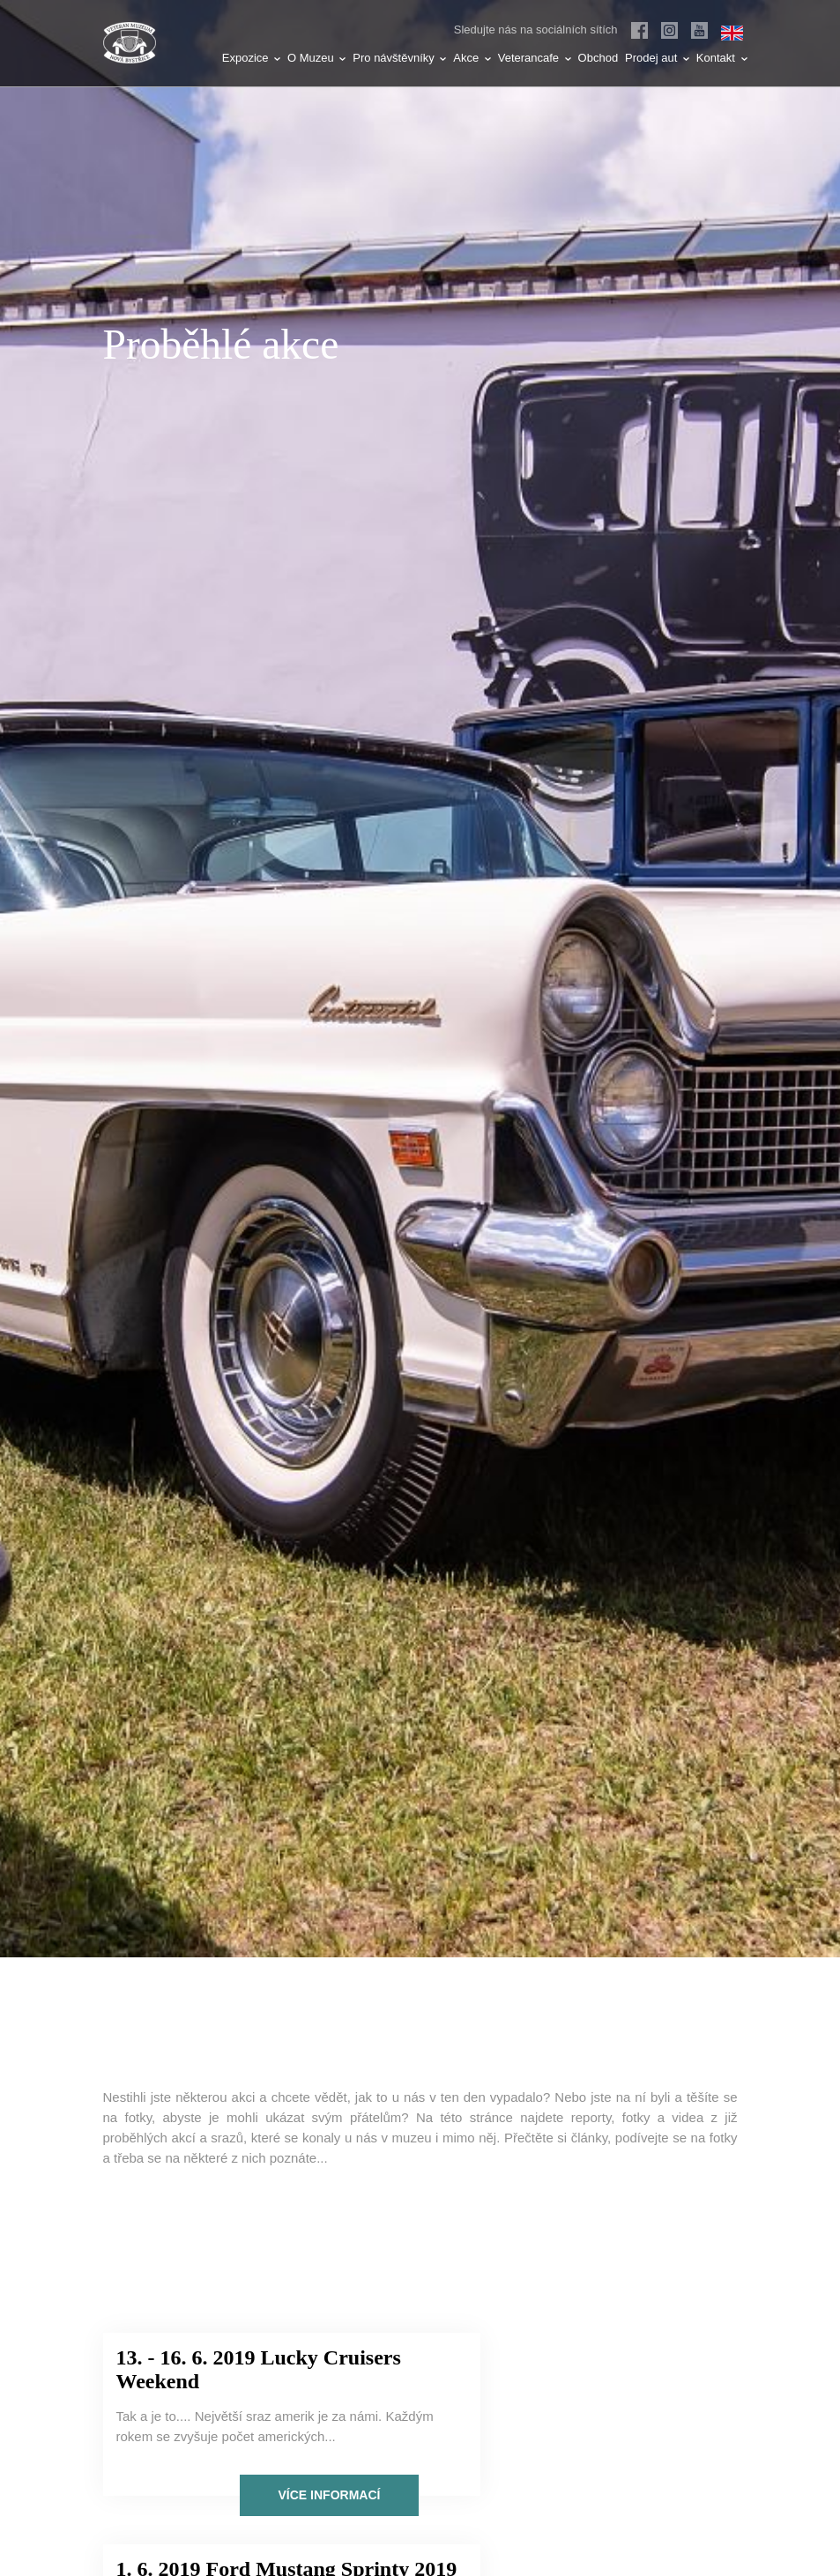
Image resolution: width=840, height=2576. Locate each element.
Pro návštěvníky (399, 57)
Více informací (256, 2504)
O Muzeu (316, 57)
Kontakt (721, 57)
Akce (472, 57)
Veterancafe (534, 57)
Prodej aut (657, 57)
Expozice (251, 57)
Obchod (598, 57)
